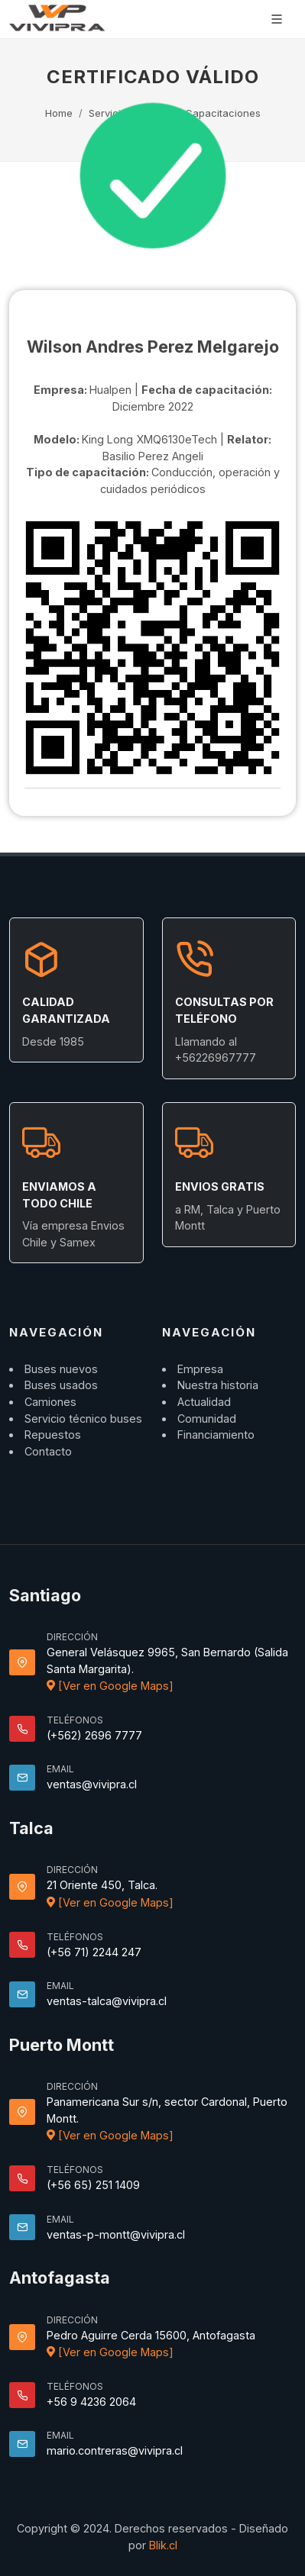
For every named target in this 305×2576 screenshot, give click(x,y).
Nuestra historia (217, 1384)
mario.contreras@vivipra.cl (115, 2450)
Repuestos (52, 1434)
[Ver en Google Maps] (110, 1685)
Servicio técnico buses (83, 1418)
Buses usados (61, 1384)
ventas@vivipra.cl (92, 1784)
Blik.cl (163, 2545)
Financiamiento (216, 1434)
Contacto (48, 1451)
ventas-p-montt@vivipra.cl (116, 2234)
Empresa (200, 1368)
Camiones (50, 1401)
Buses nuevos (61, 1368)
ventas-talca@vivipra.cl (107, 2000)
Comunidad (206, 1418)
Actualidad (204, 1401)
